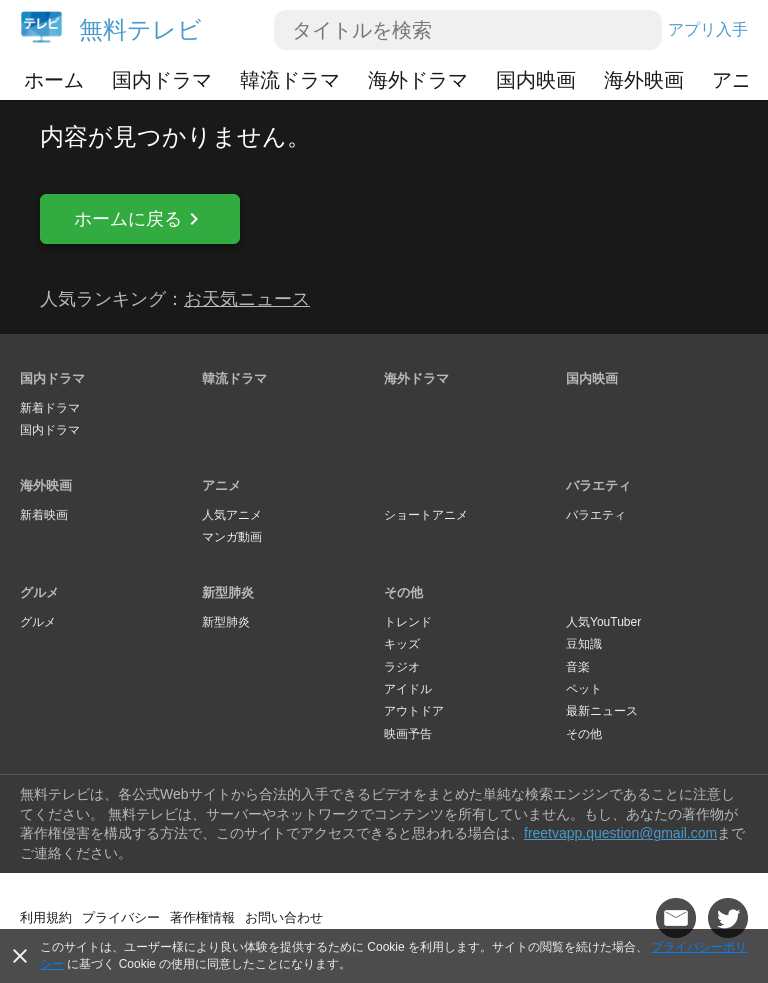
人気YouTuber (603, 622)
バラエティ (598, 485)
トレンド (408, 622)
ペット (584, 689)
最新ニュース (602, 711)
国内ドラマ (162, 80)
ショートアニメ (426, 515)
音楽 (578, 667)
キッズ (402, 644)
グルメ (39, 592)
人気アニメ (232, 515)
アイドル (408, 689)
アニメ (221, 485)
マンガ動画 (232, 537)
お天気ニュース (247, 299)
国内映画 (536, 80)
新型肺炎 (228, 592)
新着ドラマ (50, 408)
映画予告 (408, 734)
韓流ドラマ (290, 80)
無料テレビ (140, 29)
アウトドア (414, 711)
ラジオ (402, 667)
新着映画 (44, 515)
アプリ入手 (708, 29)
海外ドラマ (418, 80)
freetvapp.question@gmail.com (620, 833)
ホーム (54, 80)
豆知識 (584, 644)
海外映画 (644, 80)
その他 (403, 592)
